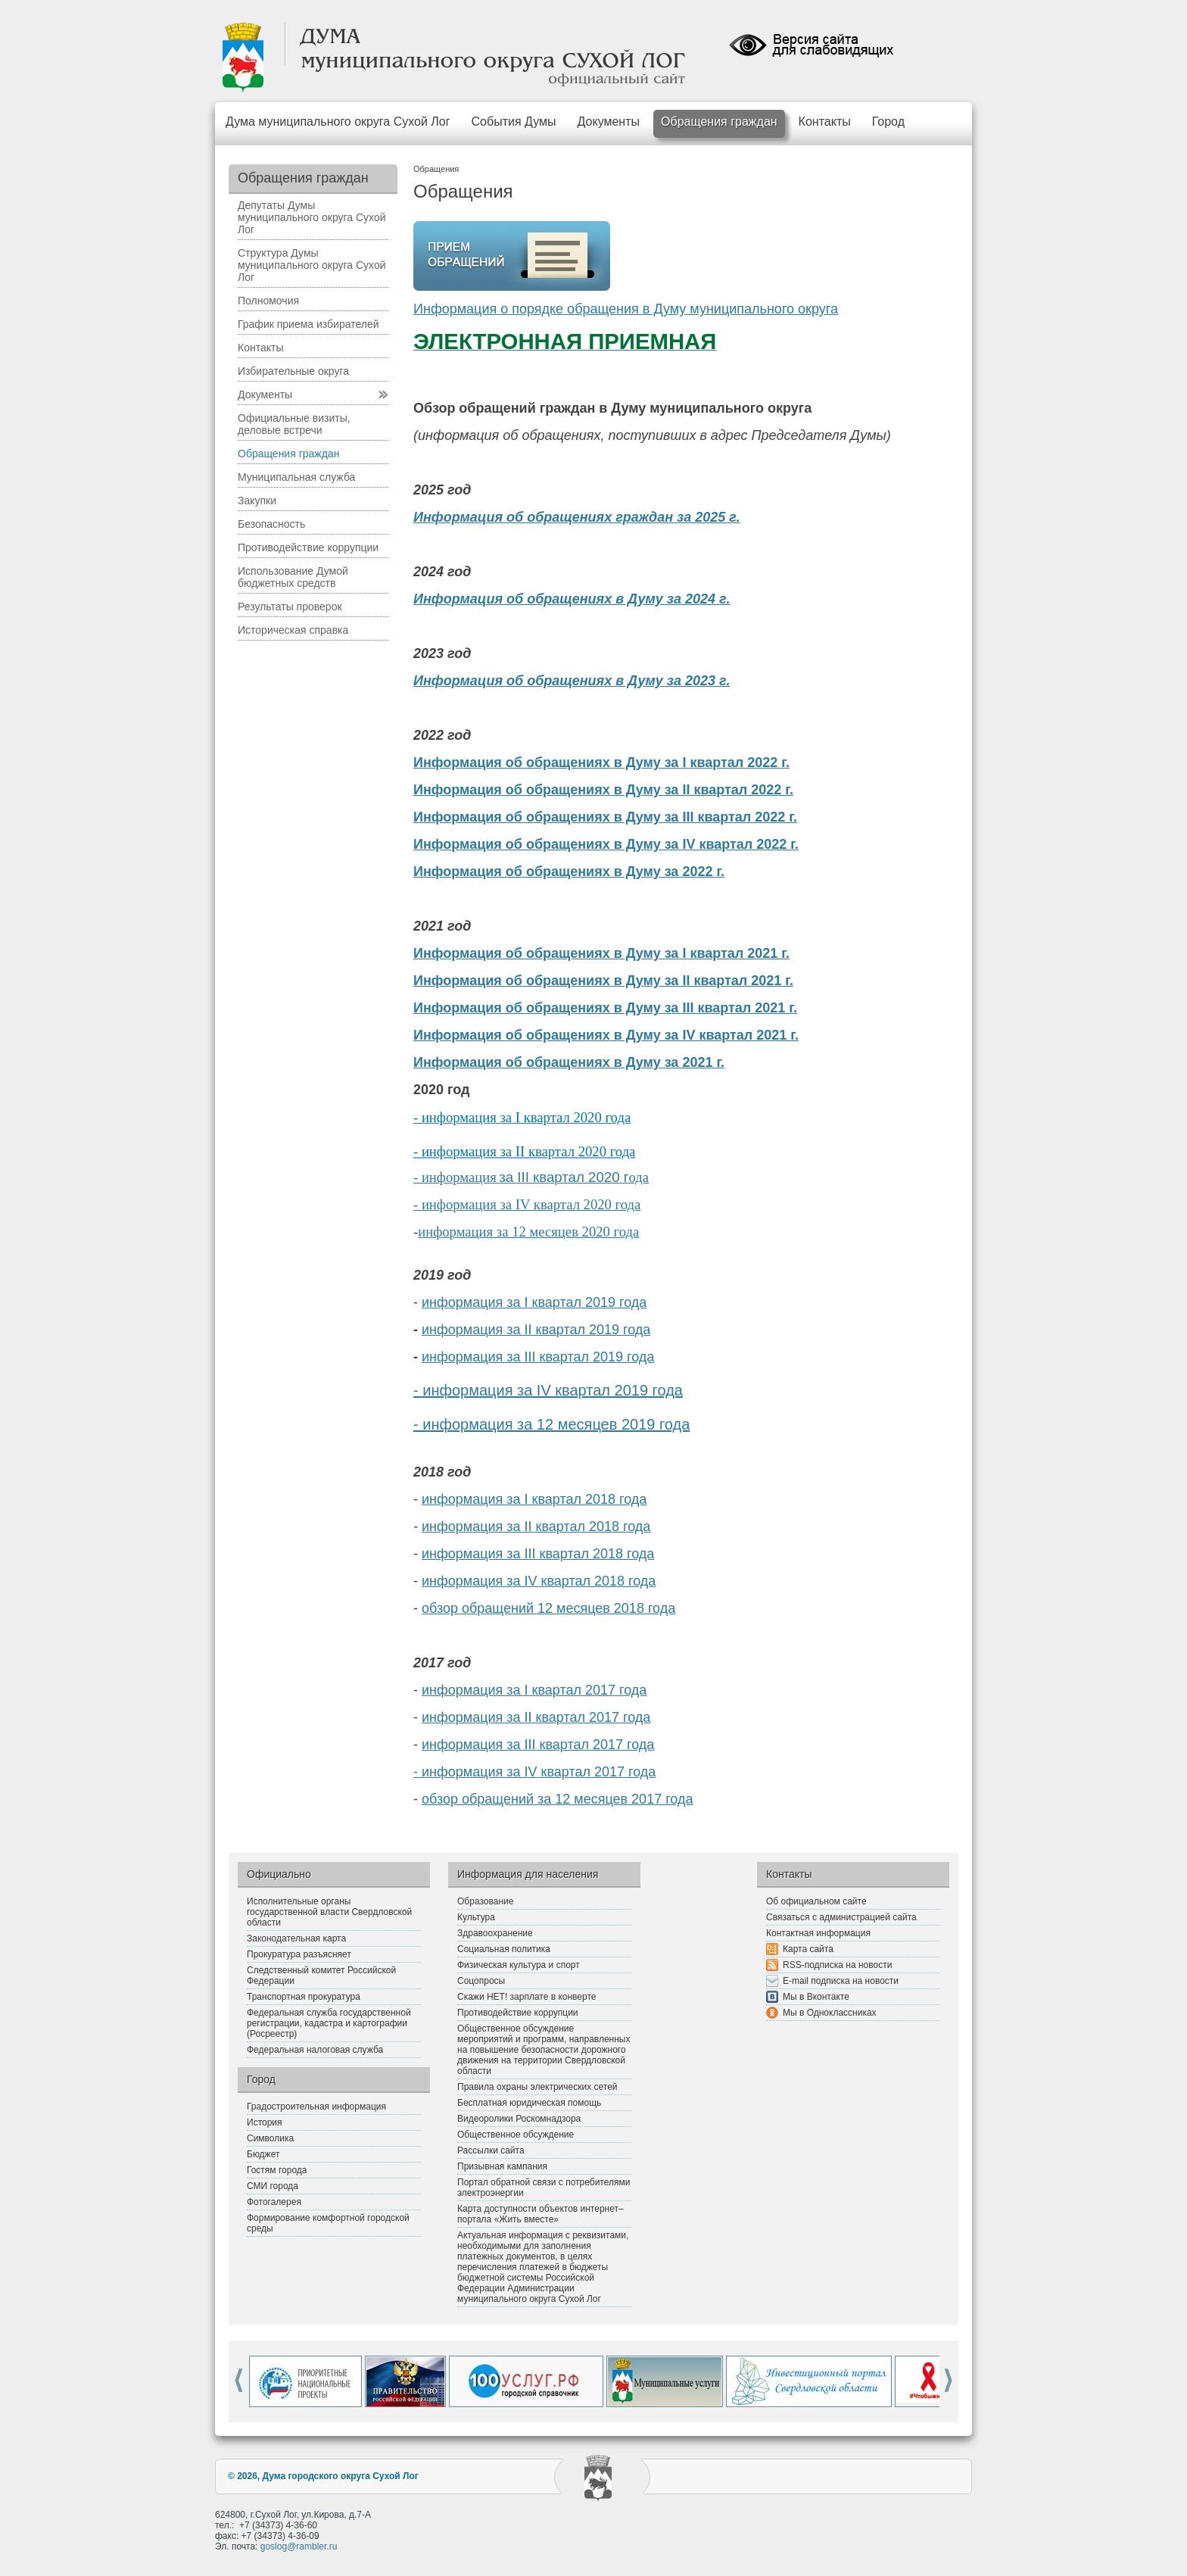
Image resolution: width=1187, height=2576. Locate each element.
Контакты (825, 121)
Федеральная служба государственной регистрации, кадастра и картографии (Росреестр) (329, 2023)
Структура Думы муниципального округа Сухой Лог (312, 265)
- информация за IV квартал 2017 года (534, 1771)
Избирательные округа (293, 371)
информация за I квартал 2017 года (534, 1690)
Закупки (257, 500)
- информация (455, 1177)
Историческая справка (293, 630)
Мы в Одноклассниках (830, 2012)
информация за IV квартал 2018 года (539, 1581)
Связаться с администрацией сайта (841, 1917)
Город (888, 121)
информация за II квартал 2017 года (536, 1717)
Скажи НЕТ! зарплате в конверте (526, 1996)
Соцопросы (481, 1981)
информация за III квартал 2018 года (538, 1553)
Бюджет (263, 2154)
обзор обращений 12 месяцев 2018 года (548, 1608)
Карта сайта (808, 1949)
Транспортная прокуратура (303, 1996)
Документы (609, 121)
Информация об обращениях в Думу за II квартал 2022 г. (603, 789)
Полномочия (268, 301)
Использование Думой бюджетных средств (293, 577)
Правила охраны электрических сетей (537, 2087)
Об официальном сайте (816, 1901)
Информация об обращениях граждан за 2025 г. (576, 517)
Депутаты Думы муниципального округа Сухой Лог (312, 217)
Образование (485, 1901)
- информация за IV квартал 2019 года (548, 1390)
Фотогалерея (274, 2202)
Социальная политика (503, 1949)
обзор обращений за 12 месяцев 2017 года (557, 1799)
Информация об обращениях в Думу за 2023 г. (571, 680)
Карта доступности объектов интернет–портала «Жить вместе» (540, 2214)
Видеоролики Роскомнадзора (519, 2118)
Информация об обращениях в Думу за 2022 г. (568, 871)
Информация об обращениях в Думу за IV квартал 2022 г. (606, 844)
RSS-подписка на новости (837, 1965)
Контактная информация (818, 1933)
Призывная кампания (502, 2166)
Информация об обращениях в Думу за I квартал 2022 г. (601, 762)
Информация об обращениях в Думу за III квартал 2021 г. (605, 1007)
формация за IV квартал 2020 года (538, 1204)
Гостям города (277, 2170)
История (264, 2122)
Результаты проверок (290, 606)
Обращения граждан (719, 121)
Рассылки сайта (491, 2150)
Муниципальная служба (296, 477)
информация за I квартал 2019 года (534, 1302)
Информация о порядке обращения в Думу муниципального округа (625, 309)
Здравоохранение (495, 1933)
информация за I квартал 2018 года (534, 1499)
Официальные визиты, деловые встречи (294, 424)
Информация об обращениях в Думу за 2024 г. (571, 599)
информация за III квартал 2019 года (538, 1356)
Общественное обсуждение (515, 2134)
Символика (270, 2138)
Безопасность (271, 524)
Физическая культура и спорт (518, 1965)
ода (639, 1177)
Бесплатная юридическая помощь (529, 2102)
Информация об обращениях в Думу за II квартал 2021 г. (603, 980)
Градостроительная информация (316, 2106)
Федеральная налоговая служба (315, 2049)
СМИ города (272, 2186)
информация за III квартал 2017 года (538, 1744)
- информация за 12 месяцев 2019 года (551, 1424)
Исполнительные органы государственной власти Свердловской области (329, 1912)
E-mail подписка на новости (841, 1981)
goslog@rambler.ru (299, 2546)
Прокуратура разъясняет (299, 1954)
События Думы (514, 121)
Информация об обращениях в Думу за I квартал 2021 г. (601, 953)
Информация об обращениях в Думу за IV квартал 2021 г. (606, 1035)
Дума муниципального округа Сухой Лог (338, 121)
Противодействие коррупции (308, 547)
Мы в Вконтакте (816, 1996)
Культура (476, 1917)
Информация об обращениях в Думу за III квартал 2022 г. (605, 817)
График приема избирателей (308, 324)
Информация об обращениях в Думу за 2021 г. (568, 1062)
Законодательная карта (296, 1938)
